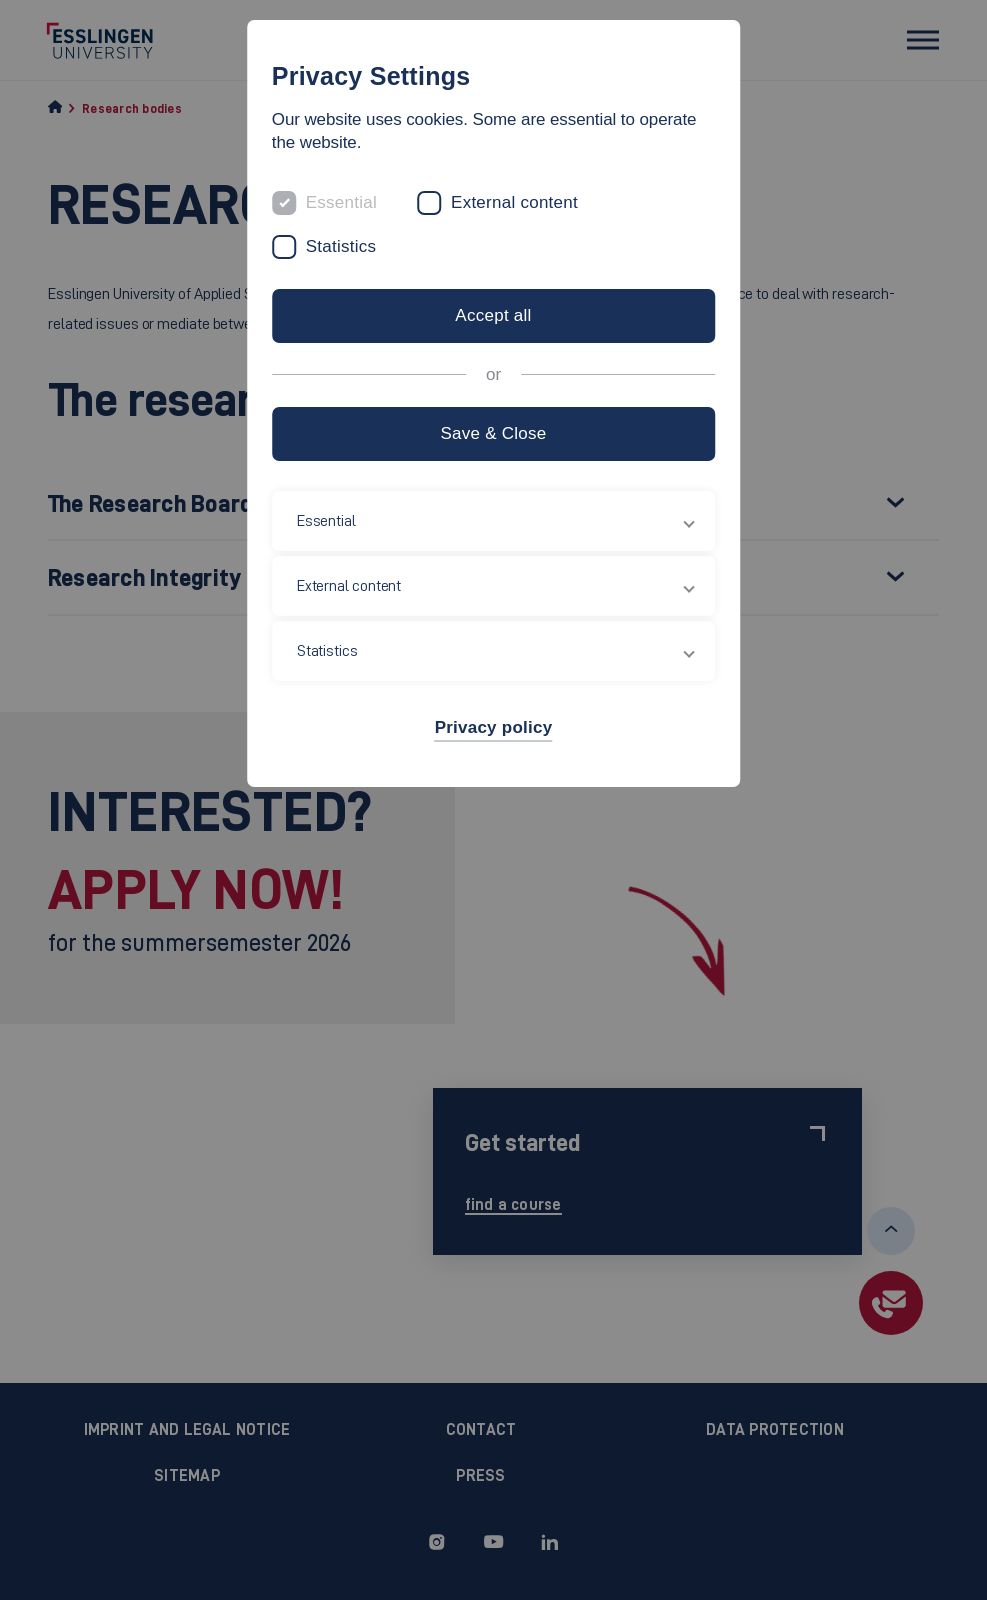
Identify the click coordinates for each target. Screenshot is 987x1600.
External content (514, 202)
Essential (341, 202)
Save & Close (493, 433)
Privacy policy (494, 727)
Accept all (493, 315)
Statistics (341, 246)
